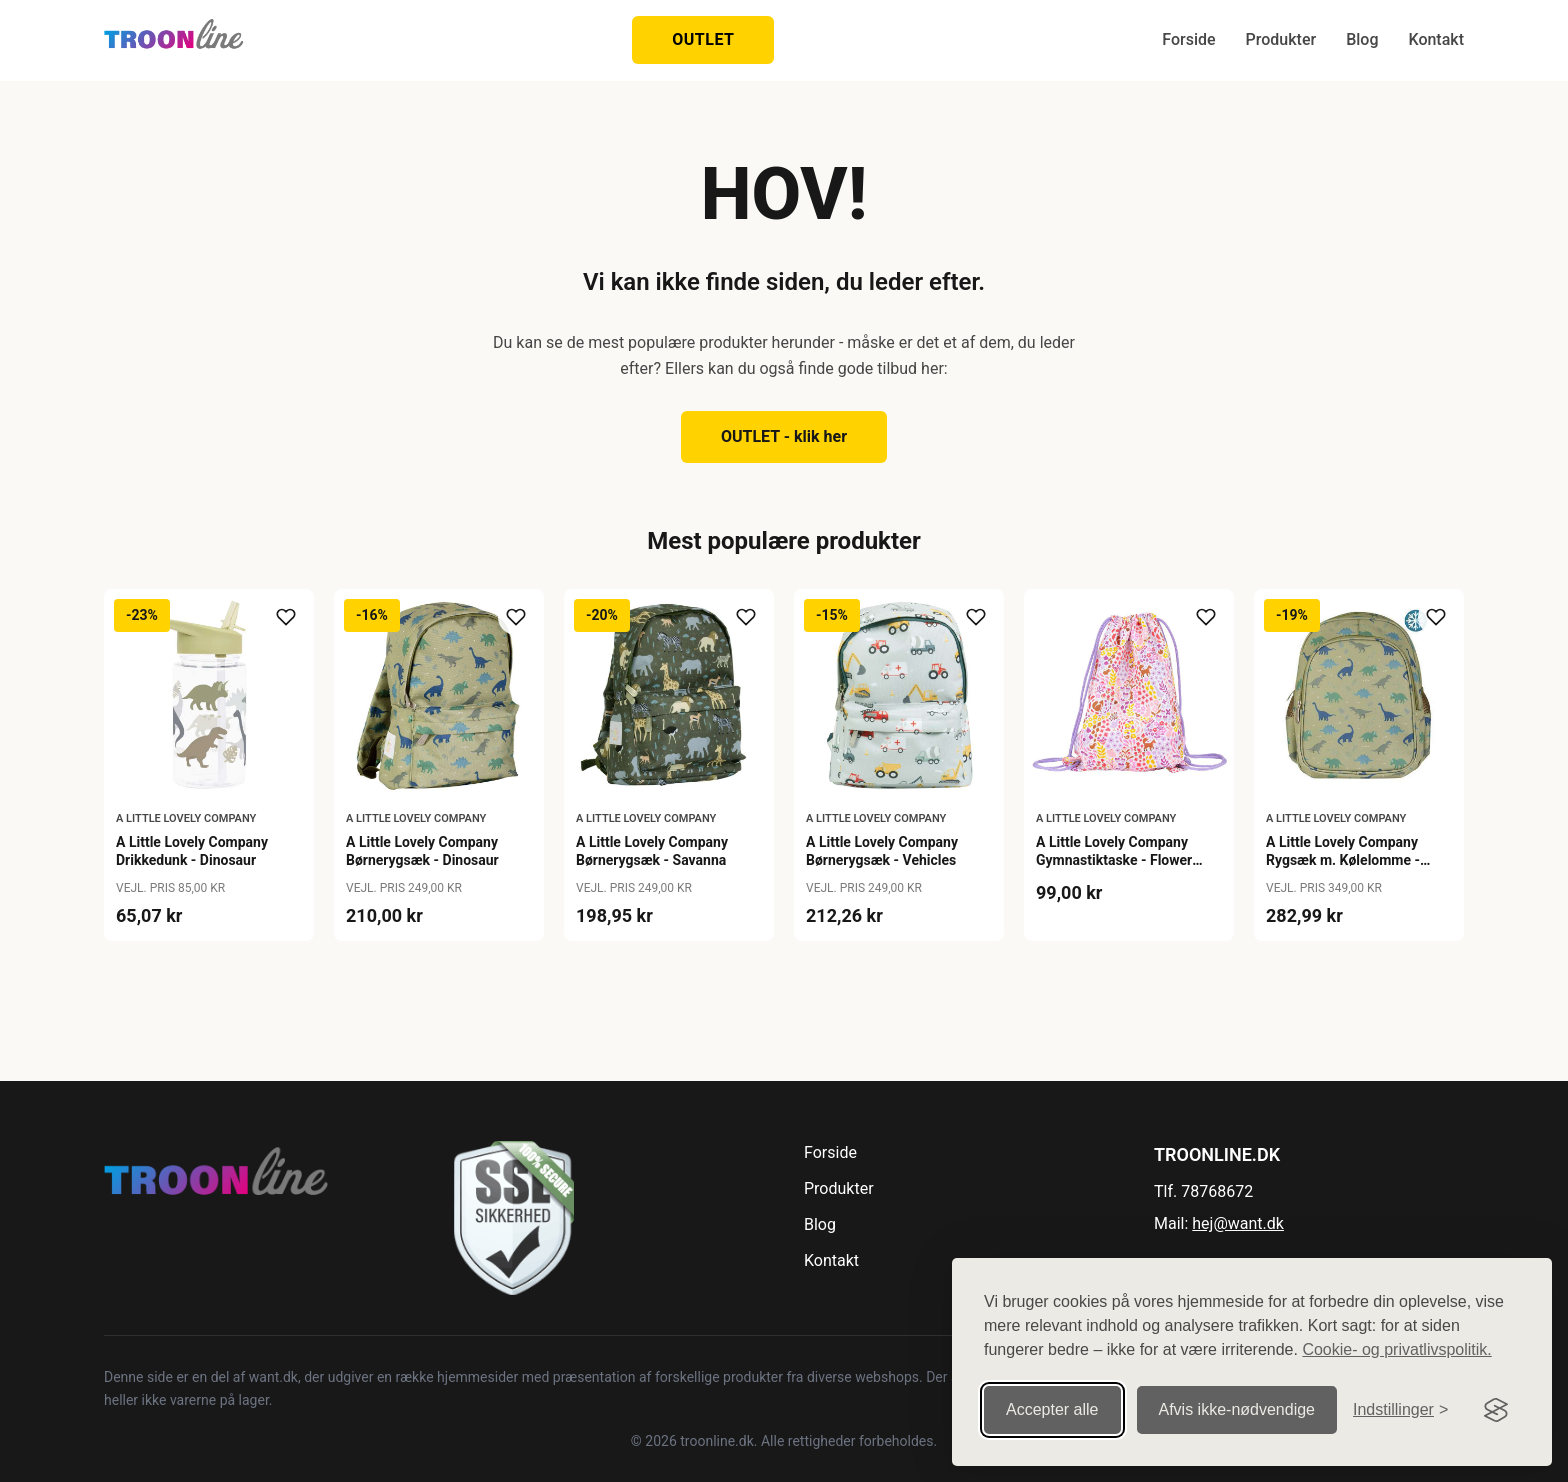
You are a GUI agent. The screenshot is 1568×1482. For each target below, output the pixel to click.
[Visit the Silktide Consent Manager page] (1496, 1410)
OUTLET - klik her (784, 436)
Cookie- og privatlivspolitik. (1396, 1349)
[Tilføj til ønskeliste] (286, 617)
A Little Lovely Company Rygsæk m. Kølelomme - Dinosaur (1343, 860)
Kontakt (1436, 39)
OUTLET (703, 39)
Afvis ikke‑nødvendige (1237, 1409)
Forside (1188, 39)
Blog (1362, 39)
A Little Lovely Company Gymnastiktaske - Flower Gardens (1114, 860)
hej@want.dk (1238, 1223)
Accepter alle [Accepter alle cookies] (1052, 1409)
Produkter (1281, 39)
